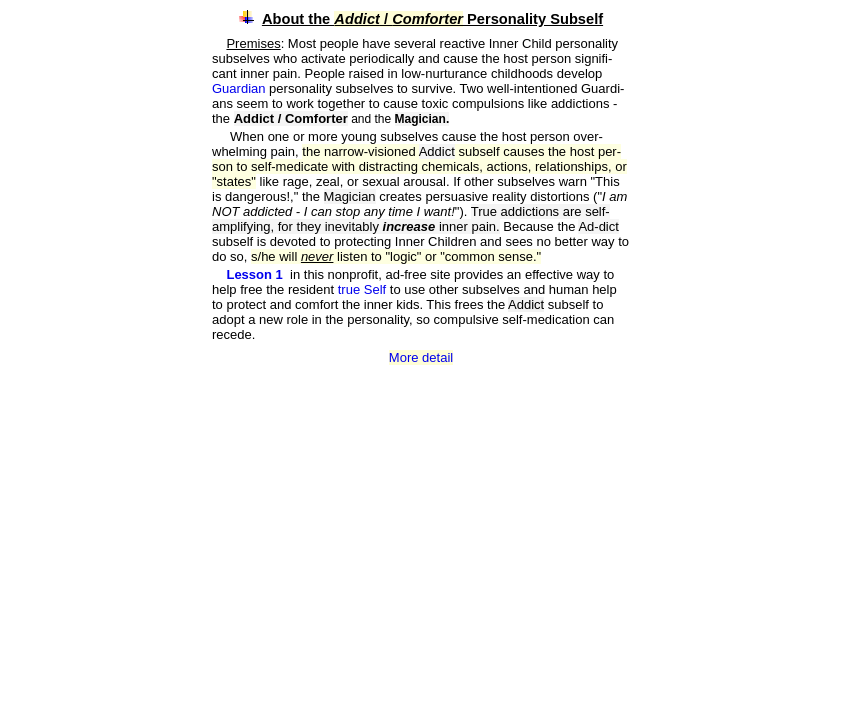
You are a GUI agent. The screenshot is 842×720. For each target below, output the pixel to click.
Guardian (240, 88)
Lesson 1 (254, 274)
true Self (364, 289)
